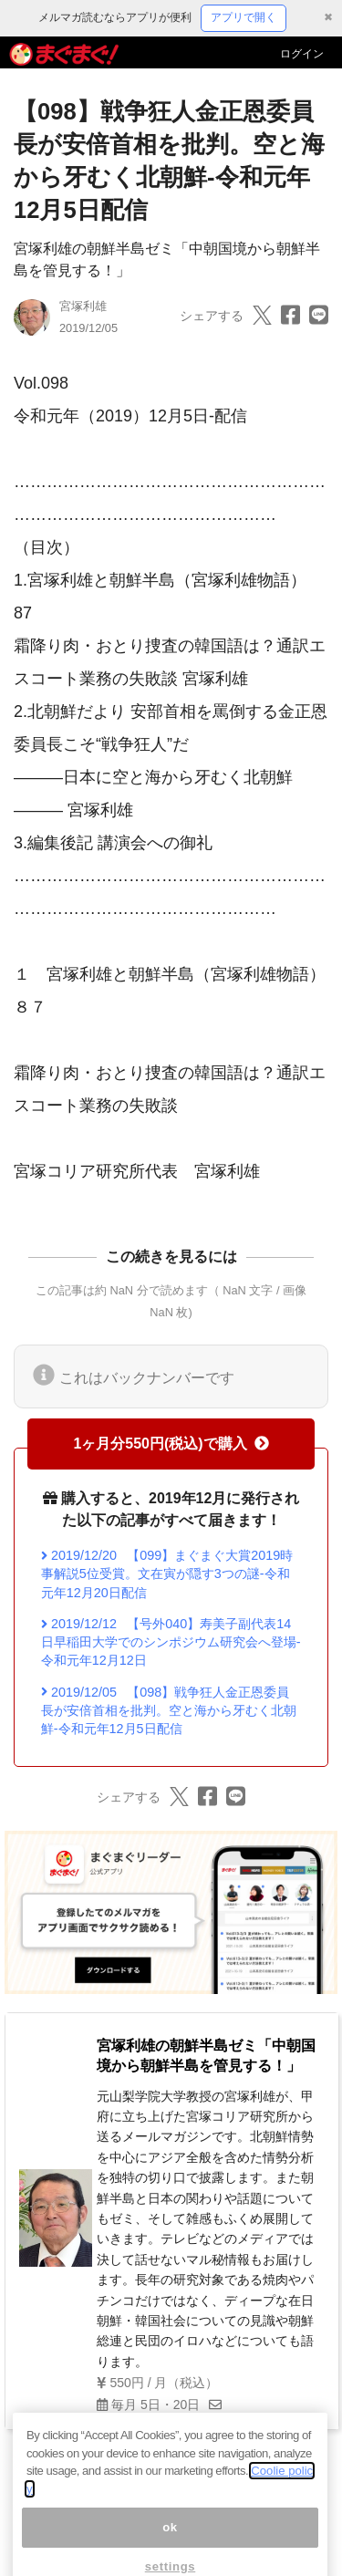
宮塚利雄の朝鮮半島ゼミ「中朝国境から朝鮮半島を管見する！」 (206, 2055)
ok (170, 2544)
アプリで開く (243, 17)
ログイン (302, 53)
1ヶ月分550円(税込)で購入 (170, 1443)
